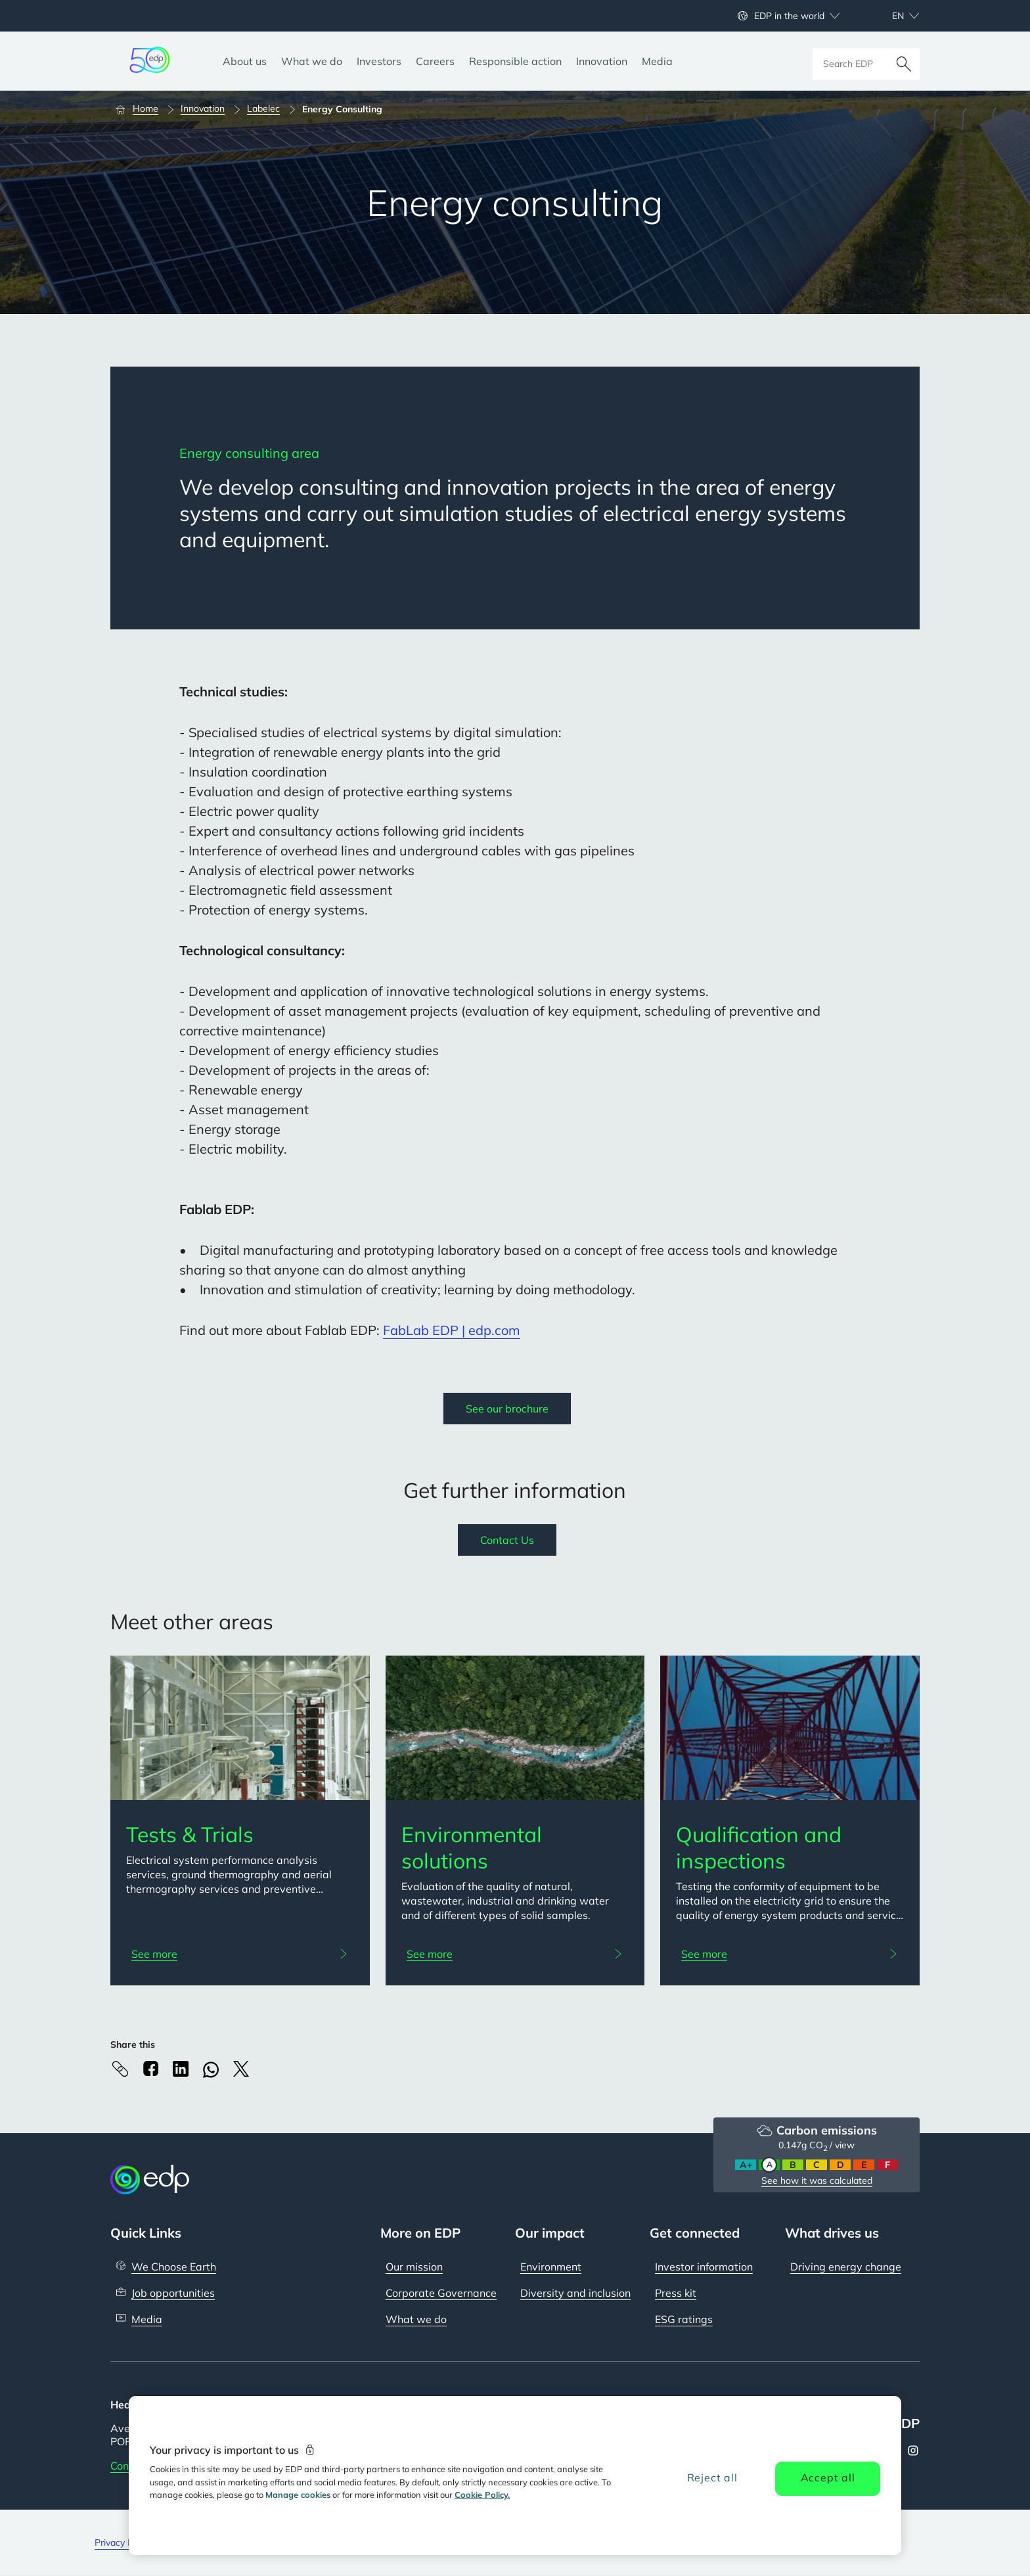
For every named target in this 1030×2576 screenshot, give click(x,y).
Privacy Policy (123, 2542)
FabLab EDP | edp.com (451, 1330)
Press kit (675, 2292)
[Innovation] (602, 61)
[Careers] (435, 61)
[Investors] (379, 61)
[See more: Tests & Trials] (240, 1953)
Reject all (712, 2477)
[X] (241, 2069)
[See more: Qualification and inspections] (790, 1953)
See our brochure (507, 1408)
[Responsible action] (515, 61)
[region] (515, 2475)
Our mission (414, 2266)
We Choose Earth (173, 2266)
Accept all (828, 2477)
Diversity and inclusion (575, 2292)
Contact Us (507, 1540)
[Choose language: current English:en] (891, 16)
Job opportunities (173, 2292)
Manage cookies (297, 2494)
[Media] (657, 61)
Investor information (704, 2266)
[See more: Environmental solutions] (515, 1953)
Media (146, 2319)
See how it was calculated (816, 2180)
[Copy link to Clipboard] (120, 2069)
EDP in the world (789, 16)
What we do (416, 2319)
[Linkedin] (181, 2069)
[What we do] (311, 61)
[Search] (904, 61)
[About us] (244, 61)
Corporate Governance (441, 2292)
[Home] (142, 109)
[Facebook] (150, 2068)
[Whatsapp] (211, 2070)
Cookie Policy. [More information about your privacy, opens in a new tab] (482, 2494)
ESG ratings (684, 2319)
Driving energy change (845, 2266)
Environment (550, 2266)
